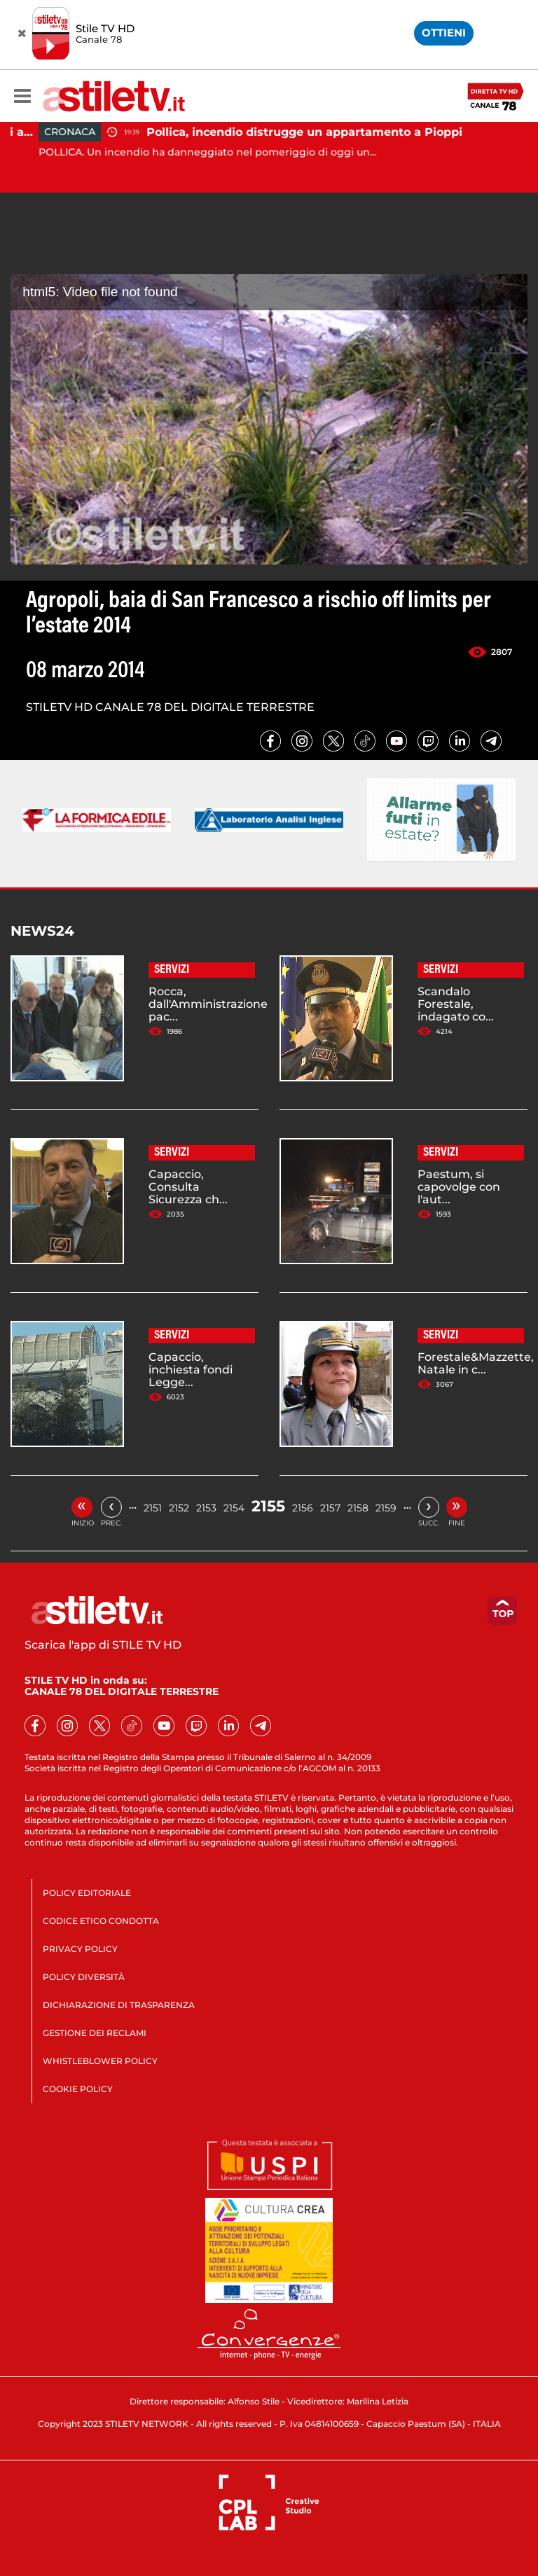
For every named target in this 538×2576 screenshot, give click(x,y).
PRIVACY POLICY (80, 1949)
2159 (385, 1508)
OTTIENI (444, 32)
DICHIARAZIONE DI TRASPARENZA (119, 2005)
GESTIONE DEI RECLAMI (94, 2033)
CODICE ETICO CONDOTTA (101, 1921)
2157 (330, 1508)
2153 (206, 1508)
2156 (302, 1508)
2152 (179, 1508)
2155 (268, 1506)
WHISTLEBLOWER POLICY (100, 2061)
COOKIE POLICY (78, 2089)
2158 (357, 1508)
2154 (233, 1508)
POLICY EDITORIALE (87, 1893)
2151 (153, 1508)
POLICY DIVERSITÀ (84, 1977)
